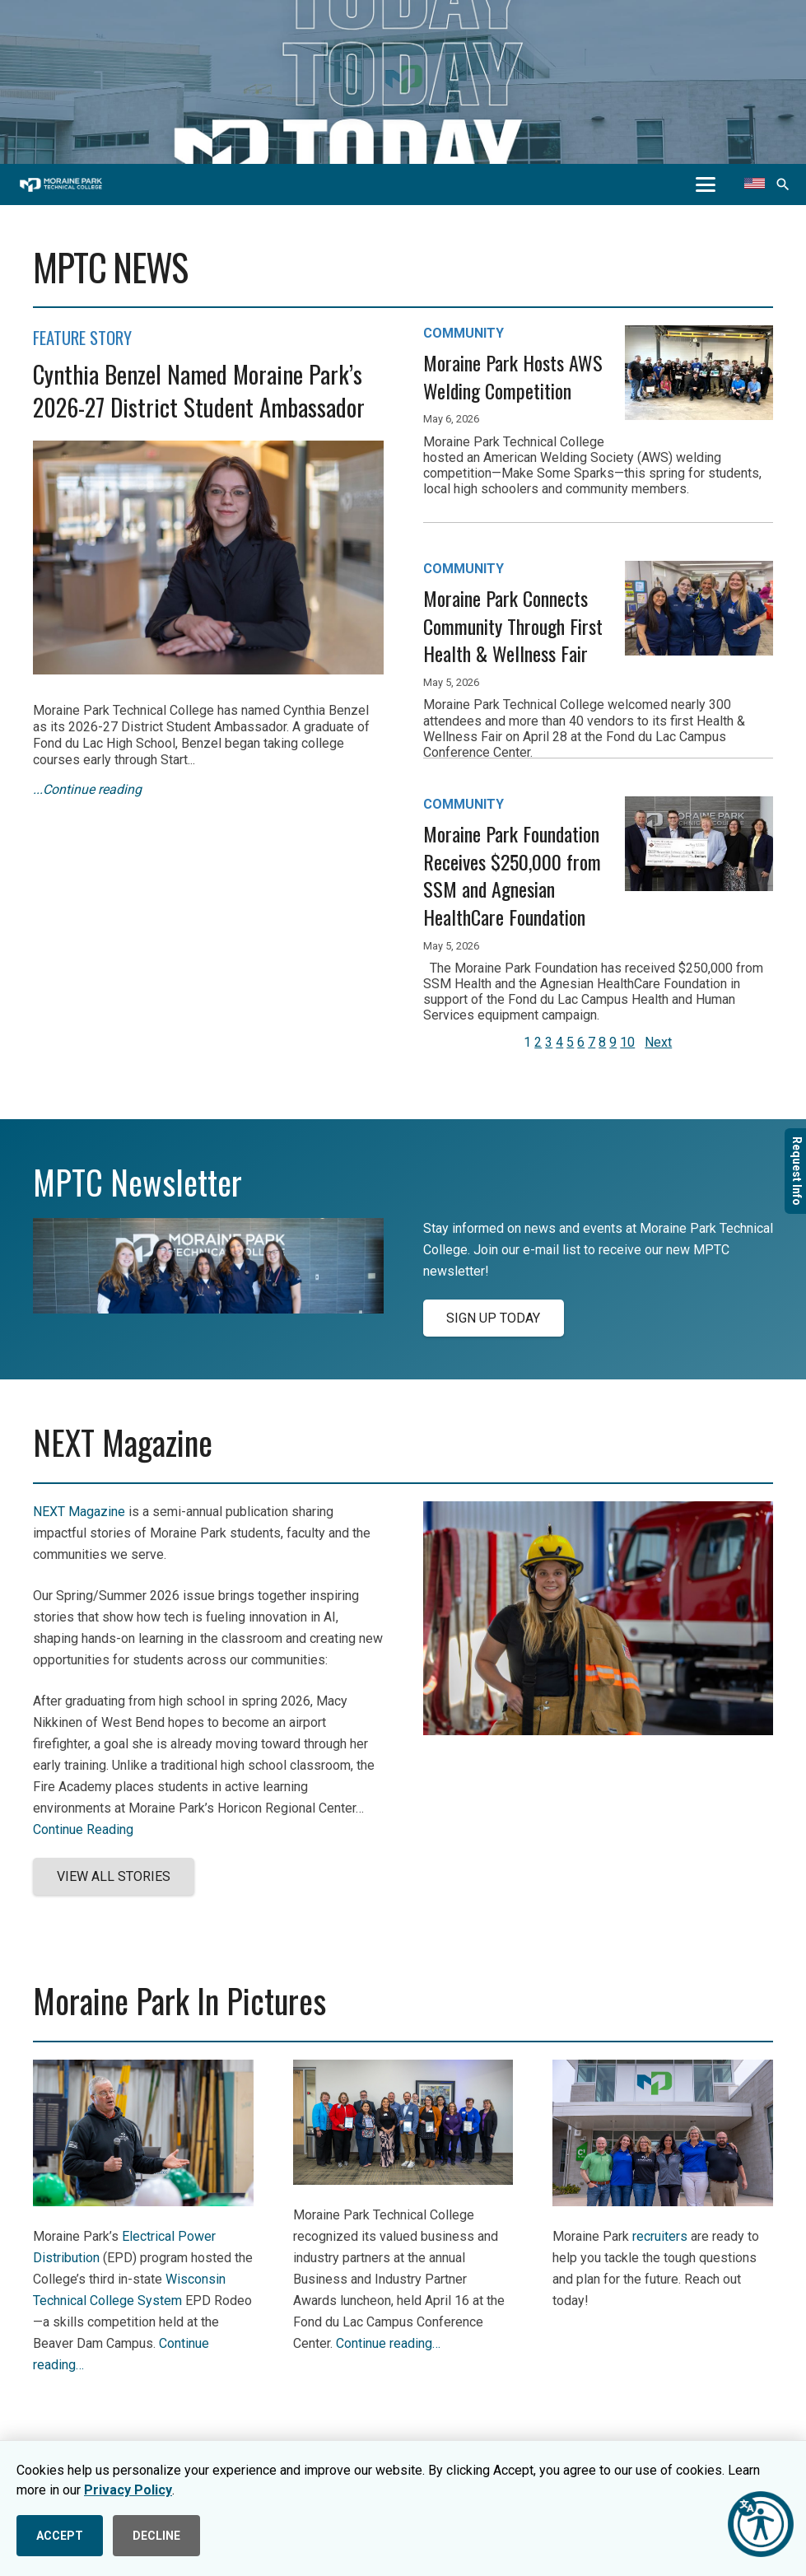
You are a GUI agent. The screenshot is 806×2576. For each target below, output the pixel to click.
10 (627, 1042)
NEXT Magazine (79, 1511)
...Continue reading (87, 789)
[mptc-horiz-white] (61, 184)
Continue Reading (83, 1829)
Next (658, 1042)
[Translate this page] (754, 184)
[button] (705, 184)
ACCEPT (59, 2535)
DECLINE (156, 2535)
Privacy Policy (128, 2490)
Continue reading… (388, 2343)
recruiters (659, 2236)
